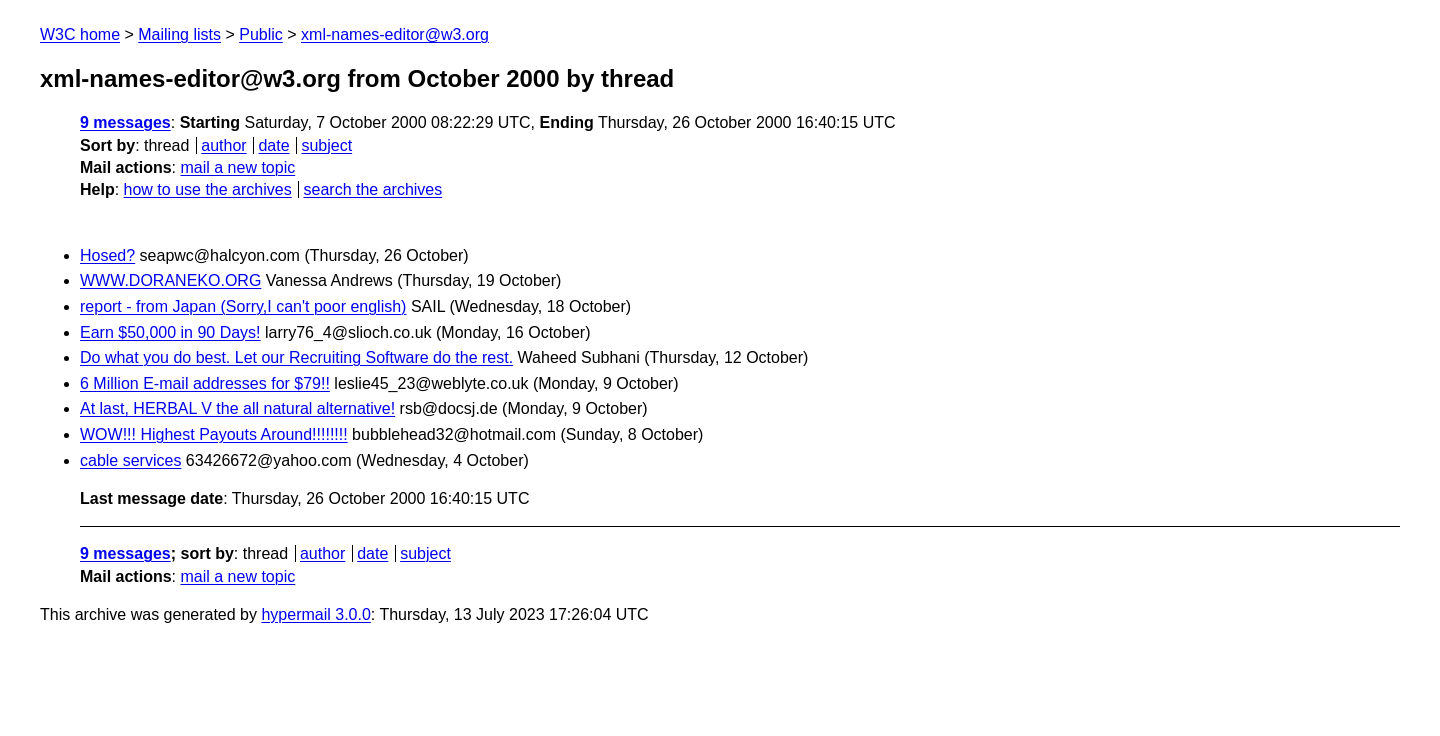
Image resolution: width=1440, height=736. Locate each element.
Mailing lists (179, 34)
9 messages (125, 122)
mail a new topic (237, 167)
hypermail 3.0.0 (315, 614)
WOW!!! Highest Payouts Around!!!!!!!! (214, 434)
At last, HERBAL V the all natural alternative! (237, 408)
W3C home (80, 34)
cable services (130, 460)
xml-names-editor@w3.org (395, 34)
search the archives (373, 189)
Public (261, 34)
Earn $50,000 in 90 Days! (170, 332)
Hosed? (107, 255)
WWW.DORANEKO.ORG (170, 280)
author (223, 145)
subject (326, 145)
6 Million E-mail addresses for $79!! (205, 383)
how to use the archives (208, 189)
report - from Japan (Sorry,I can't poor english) (243, 306)
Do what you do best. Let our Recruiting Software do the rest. (296, 357)
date (273, 145)
